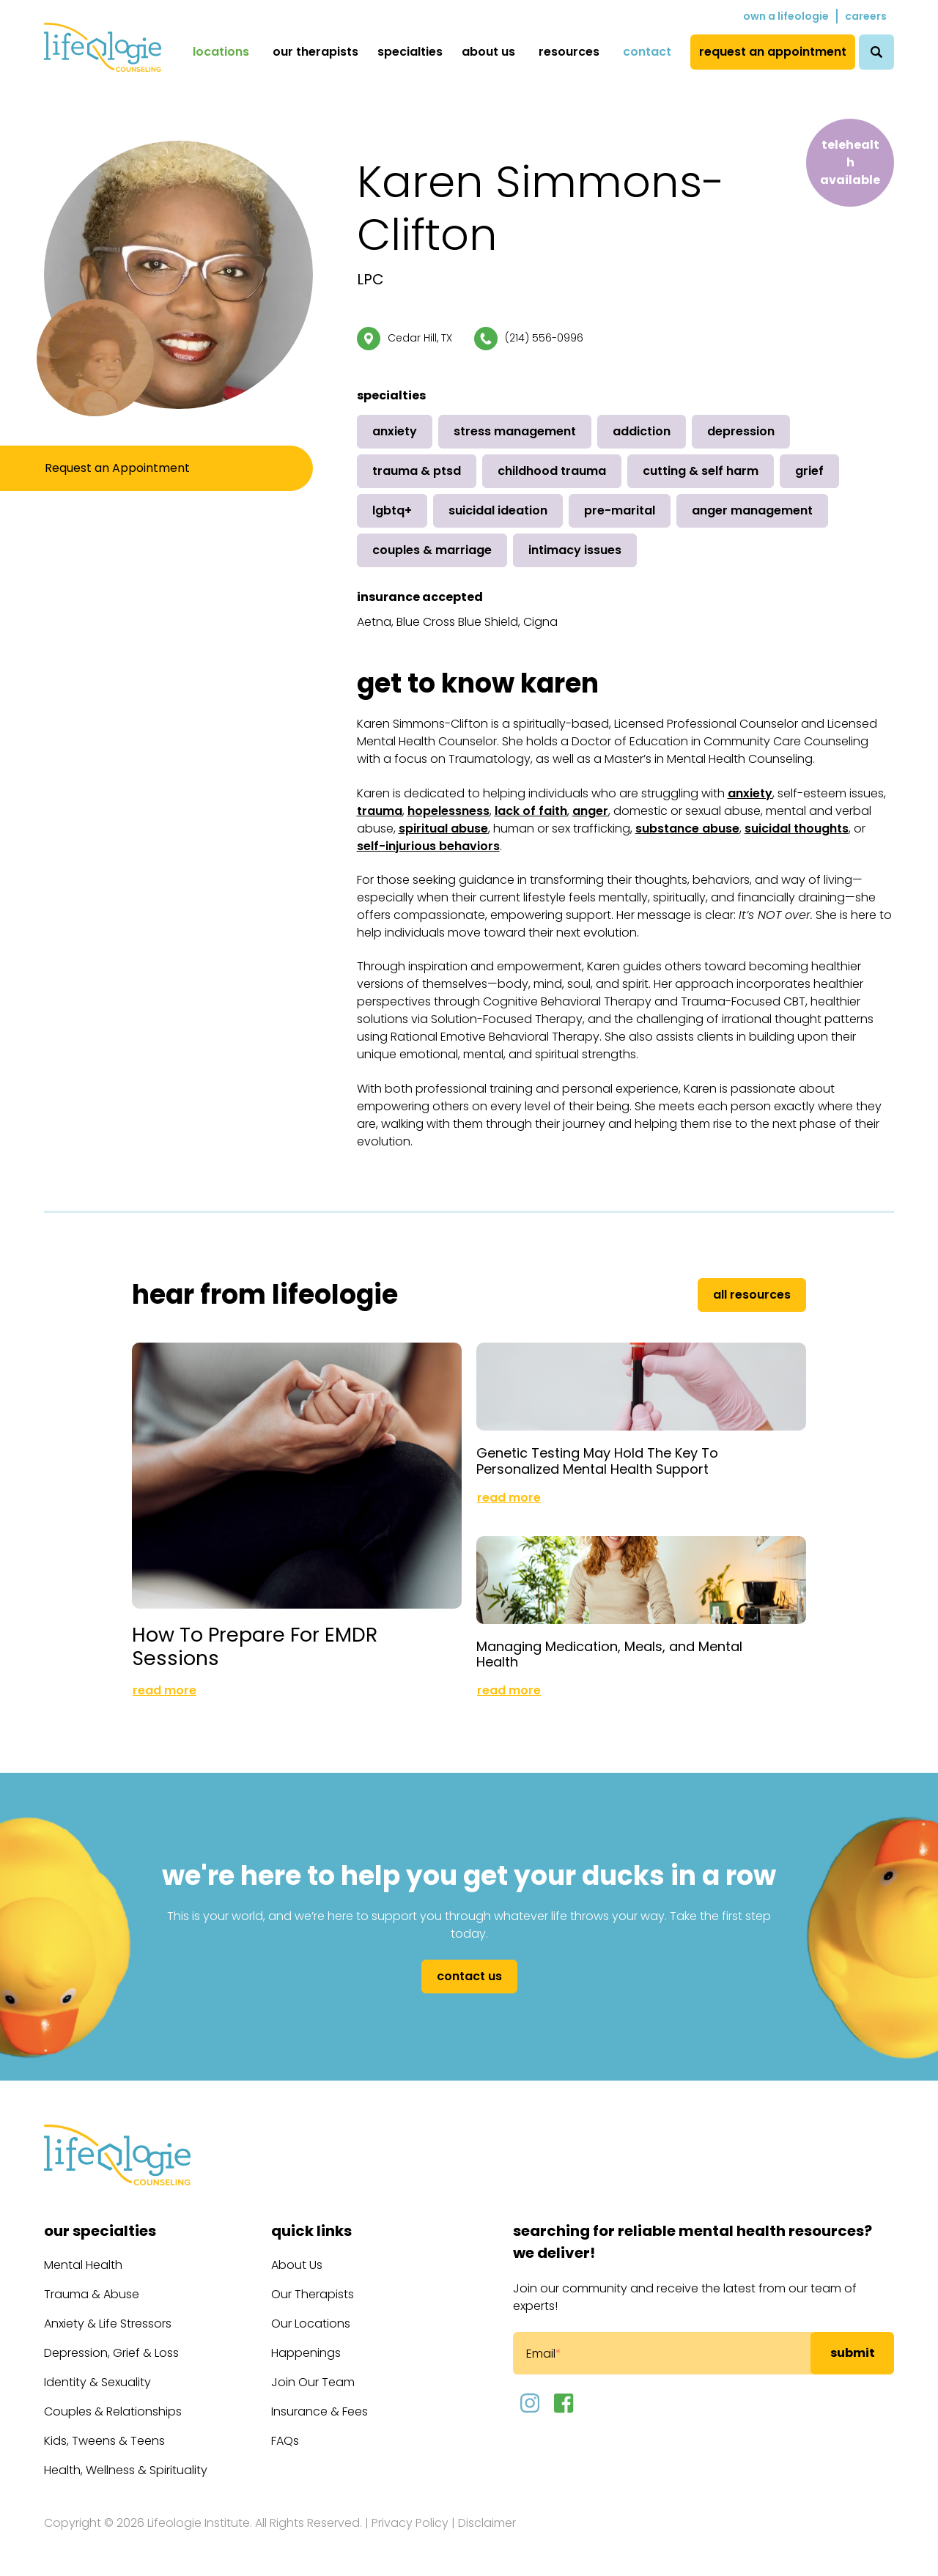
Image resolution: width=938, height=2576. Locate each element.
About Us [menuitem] (488, 51)
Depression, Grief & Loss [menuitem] (111, 2352)
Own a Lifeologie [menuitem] (786, 16)
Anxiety (394, 431)
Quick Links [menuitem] (311, 2231)
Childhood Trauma (552, 470)
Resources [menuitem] (569, 51)
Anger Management (752, 510)
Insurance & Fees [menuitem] (319, 2411)
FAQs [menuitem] (285, 2440)
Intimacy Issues (574, 550)
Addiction (642, 431)
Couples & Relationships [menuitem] (113, 2411)
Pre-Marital (619, 510)
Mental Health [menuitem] (83, 2264)
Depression (741, 431)
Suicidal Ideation (497, 510)
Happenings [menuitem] (306, 2352)
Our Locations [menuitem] (310, 2323)
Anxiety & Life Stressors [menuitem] (107, 2323)
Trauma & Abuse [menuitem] (91, 2294)
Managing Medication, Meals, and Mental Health (609, 1654)
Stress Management (515, 431)
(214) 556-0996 (544, 338)
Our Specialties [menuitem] (100, 2231)
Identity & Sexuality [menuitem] (97, 2382)
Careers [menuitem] (866, 16)
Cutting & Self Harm (700, 470)
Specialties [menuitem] (410, 51)
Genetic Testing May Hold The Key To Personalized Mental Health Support (597, 1461)
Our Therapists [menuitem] (315, 51)
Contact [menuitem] (647, 51)
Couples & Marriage (432, 550)
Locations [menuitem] (221, 51)
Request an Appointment (117, 468)
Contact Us (469, 1976)
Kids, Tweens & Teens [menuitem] (104, 2440)
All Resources (752, 1294)
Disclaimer (487, 2522)
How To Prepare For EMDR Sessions (254, 1646)
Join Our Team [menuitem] (313, 2382)
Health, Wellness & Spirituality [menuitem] (125, 2470)
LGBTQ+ (392, 510)
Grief (809, 470)
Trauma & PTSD (416, 470)
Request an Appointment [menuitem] (772, 51)
